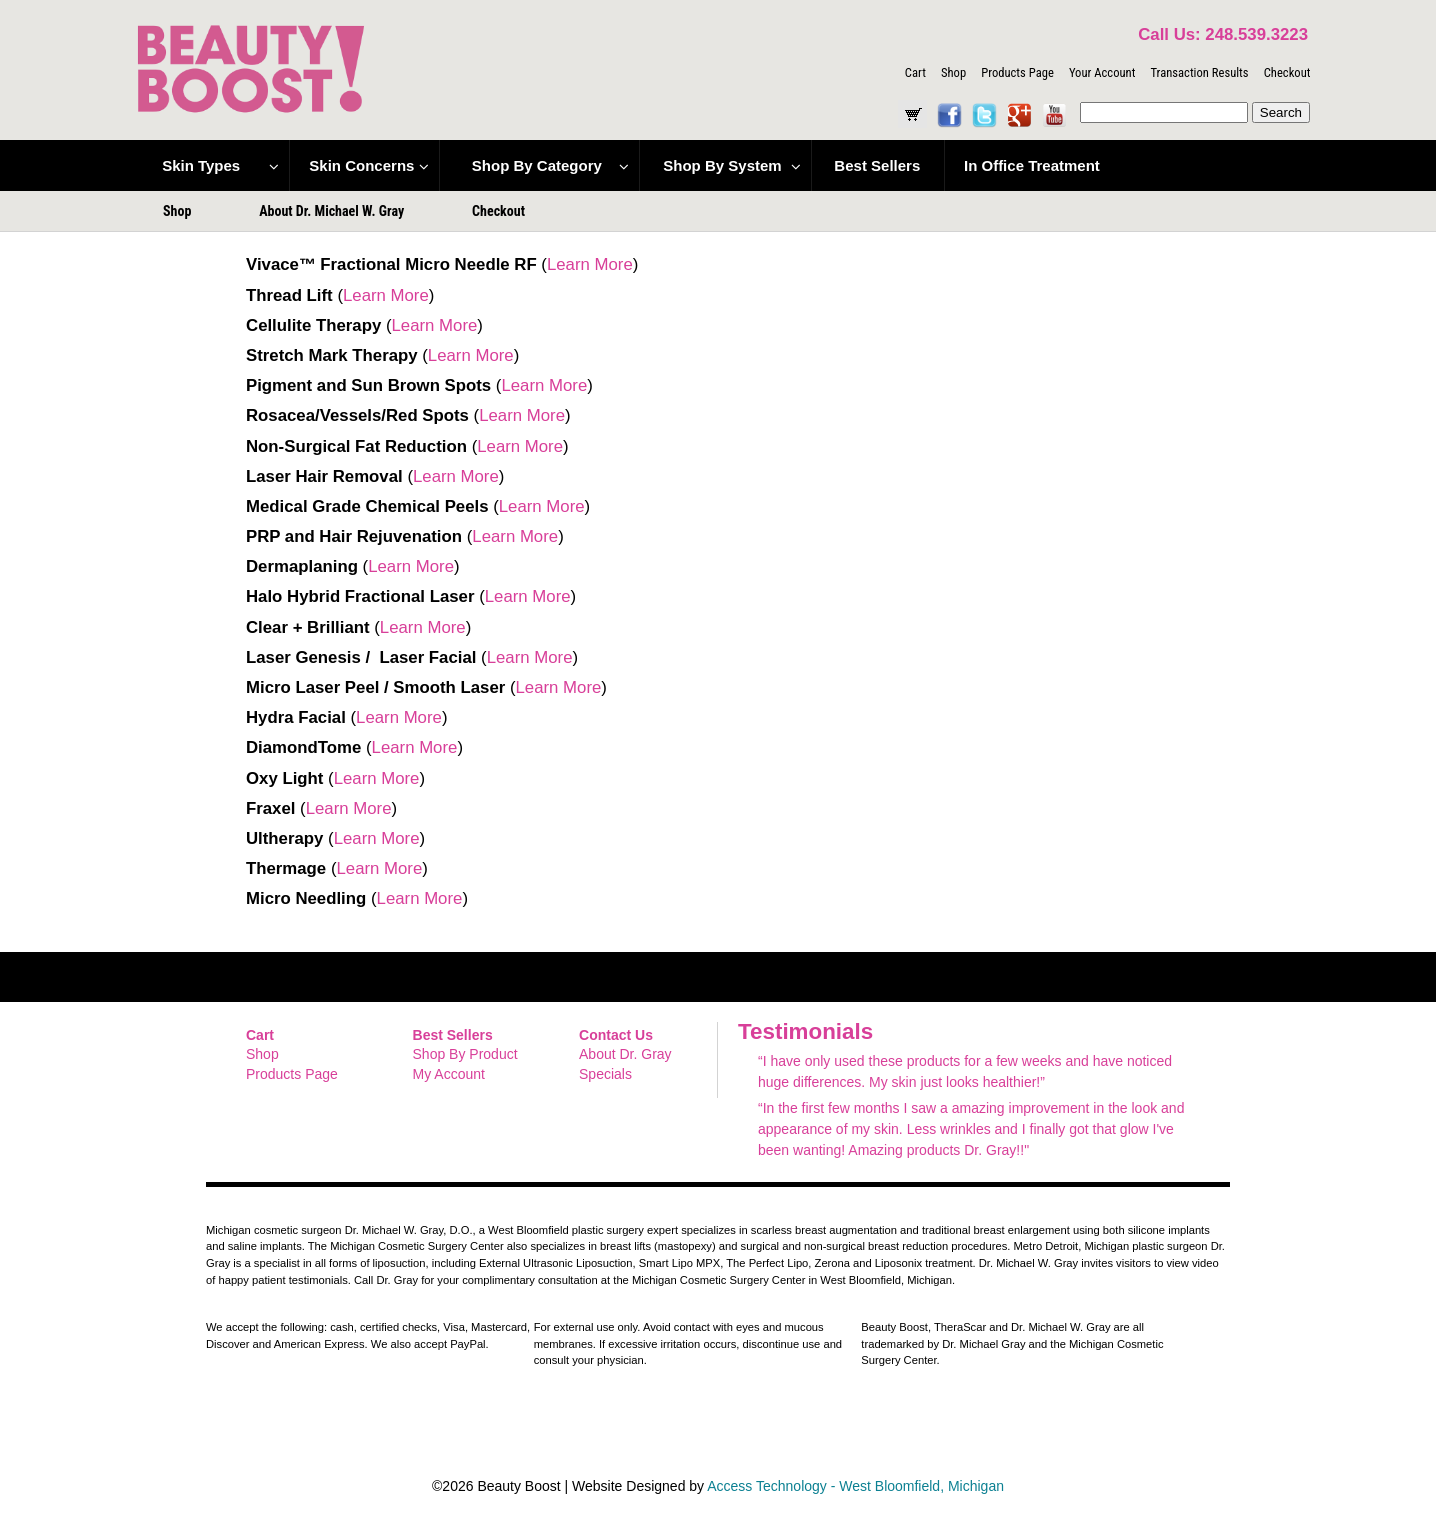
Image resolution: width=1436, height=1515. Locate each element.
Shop (953, 72)
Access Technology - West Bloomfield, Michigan (855, 1486)
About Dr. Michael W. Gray (331, 211)
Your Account (1102, 72)
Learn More (590, 264)
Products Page (1017, 72)
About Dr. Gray (625, 1054)
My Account (449, 1074)
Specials (605, 1074)
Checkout (1287, 72)
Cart (915, 72)
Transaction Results (1199, 72)
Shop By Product (465, 1054)
